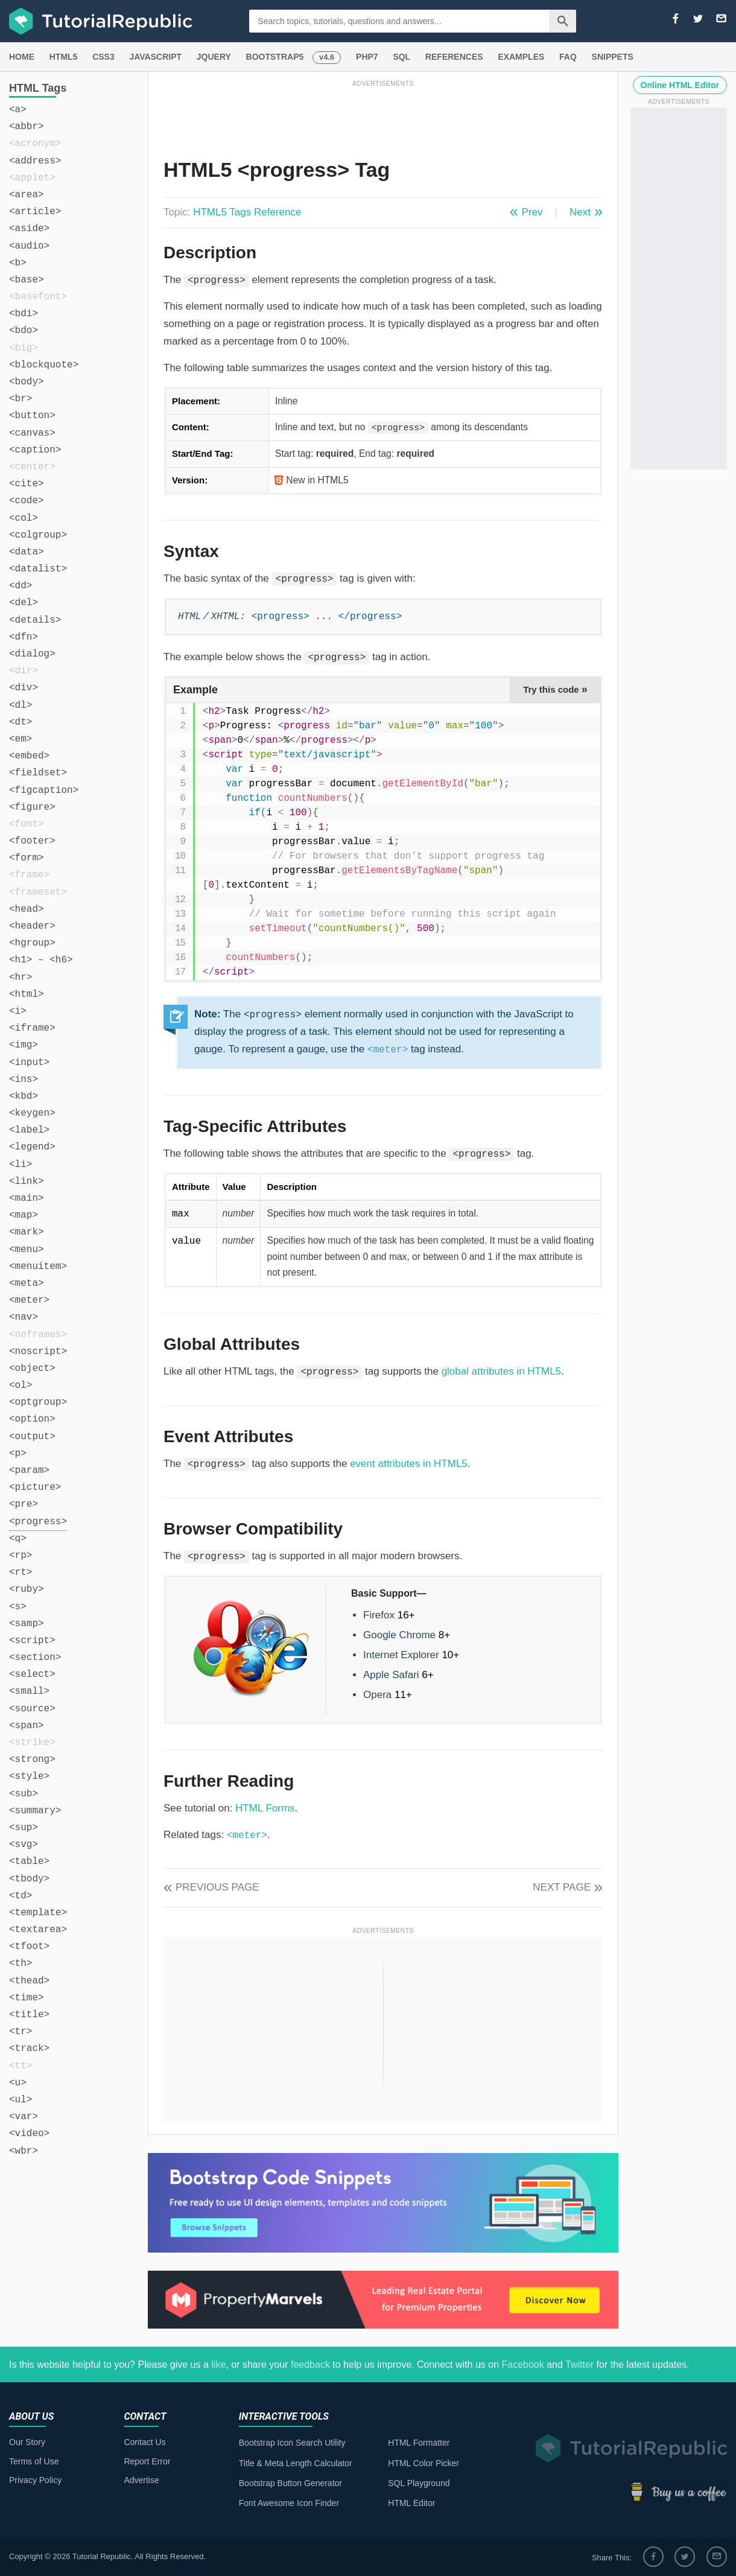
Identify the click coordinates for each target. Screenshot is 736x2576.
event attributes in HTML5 (409, 1463)
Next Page (562, 1887)
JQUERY (214, 57)
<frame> (29, 875)
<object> (32, 1368)
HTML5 (63, 57)
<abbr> (26, 126)
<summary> (35, 1810)
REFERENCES (454, 57)
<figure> (32, 807)
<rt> (20, 1572)
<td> (20, 1896)
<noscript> (38, 1351)
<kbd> (23, 1096)
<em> (20, 739)
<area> (26, 194)
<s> (18, 1606)
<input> (29, 1062)
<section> (35, 1657)
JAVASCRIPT (155, 57)
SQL (401, 57)
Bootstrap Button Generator (290, 2483)
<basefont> (38, 296)
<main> (26, 1198)
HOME (21, 57)
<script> (32, 1640)
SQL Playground (418, 2483)
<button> (32, 415)
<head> (26, 909)
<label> (29, 1130)
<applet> (32, 178)
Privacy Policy (35, 2480)
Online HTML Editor (680, 85)
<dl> (20, 705)
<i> (18, 1011)
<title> (29, 2014)
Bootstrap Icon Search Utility (292, 2442)
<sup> (23, 1827)
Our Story (27, 2442)
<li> (20, 1164)
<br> (20, 398)
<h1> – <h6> (41, 960)
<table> (29, 1861)
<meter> (29, 1300)
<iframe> (32, 1028)
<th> (20, 1963)
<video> (29, 2133)
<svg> (23, 1844)
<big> (23, 348)
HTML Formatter (418, 2442)
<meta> (26, 1283)
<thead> (29, 1981)
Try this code (555, 689)
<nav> (23, 1317)
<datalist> (38, 569)
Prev (532, 212)
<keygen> (32, 1113)
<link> (26, 1181)
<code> (26, 500)
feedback (310, 2364)
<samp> (26, 1623)
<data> (26, 552)
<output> (32, 1436)
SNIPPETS (612, 57)
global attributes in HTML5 (501, 1371)
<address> (35, 161)
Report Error (147, 2461)
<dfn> (23, 637)
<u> (18, 2083)
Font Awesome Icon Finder (289, 2503)
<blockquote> (43, 365)
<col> (23, 518)
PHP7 (367, 57)
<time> (26, 1997)
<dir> (23, 671)
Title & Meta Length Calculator (295, 2463)
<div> (23, 687)
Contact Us (144, 2442)
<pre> (23, 1504)
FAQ (568, 57)
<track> (29, 2048)
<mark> (26, 1232)
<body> (26, 382)
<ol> (20, 1385)
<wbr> (23, 2151)
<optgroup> (38, 1402)
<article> (35, 211)
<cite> (26, 484)
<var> (23, 2116)
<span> (26, 1725)
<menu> (26, 1249)
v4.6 (326, 57)
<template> (38, 1912)
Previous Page (217, 1887)
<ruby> (26, 1589)
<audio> (29, 246)
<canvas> (32, 433)
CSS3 (103, 57)
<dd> (20, 585)
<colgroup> (38, 535)
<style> (29, 1776)
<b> (18, 263)
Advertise (141, 2480)
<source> (32, 1708)
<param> (29, 1470)
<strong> (32, 1759)
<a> (18, 109)
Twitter (579, 2364)
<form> (26, 858)
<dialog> (32, 654)
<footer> (32, 841)
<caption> (35, 450)
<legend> (32, 1147)
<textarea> (38, 1929)
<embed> (29, 756)
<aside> (29, 228)
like (218, 2364)
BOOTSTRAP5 (275, 57)
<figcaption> (43, 790)
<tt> (20, 2066)
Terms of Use (34, 2461)
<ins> (23, 1079)
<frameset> (38, 892)
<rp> (20, 1555)
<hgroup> (32, 943)
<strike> (32, 1742)
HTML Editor (411, 2503)
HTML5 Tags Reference (247, 212)
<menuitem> (38, 1266)
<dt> (20, 722)
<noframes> (38, 1334)
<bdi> (23, 313)
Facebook (522, 2364)
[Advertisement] (383, 116)
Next (580, 212)
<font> (26, 824)
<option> (32, 1419)
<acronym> (35, 143)
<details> (35, 620)
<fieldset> (38, 773)
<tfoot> (29, 1946)
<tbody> (29, 1879)
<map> (23, 1215)
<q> (18, 1538)
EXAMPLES (521, 57)
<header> (32, 926)
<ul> (20, 2099)
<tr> (20, 2031)
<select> (32, 1674)
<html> (26, 994)
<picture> (35, 1487)
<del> (23, 602)
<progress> (38, 1521)
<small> (29, 1691)
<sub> (23, 1794)
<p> (18, 1453)
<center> (32, 467)
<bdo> (23, 330)
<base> (26, 280)
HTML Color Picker (423, 2463)
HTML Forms (265, 1808)
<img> (23, 1045)
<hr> (20, 977)
